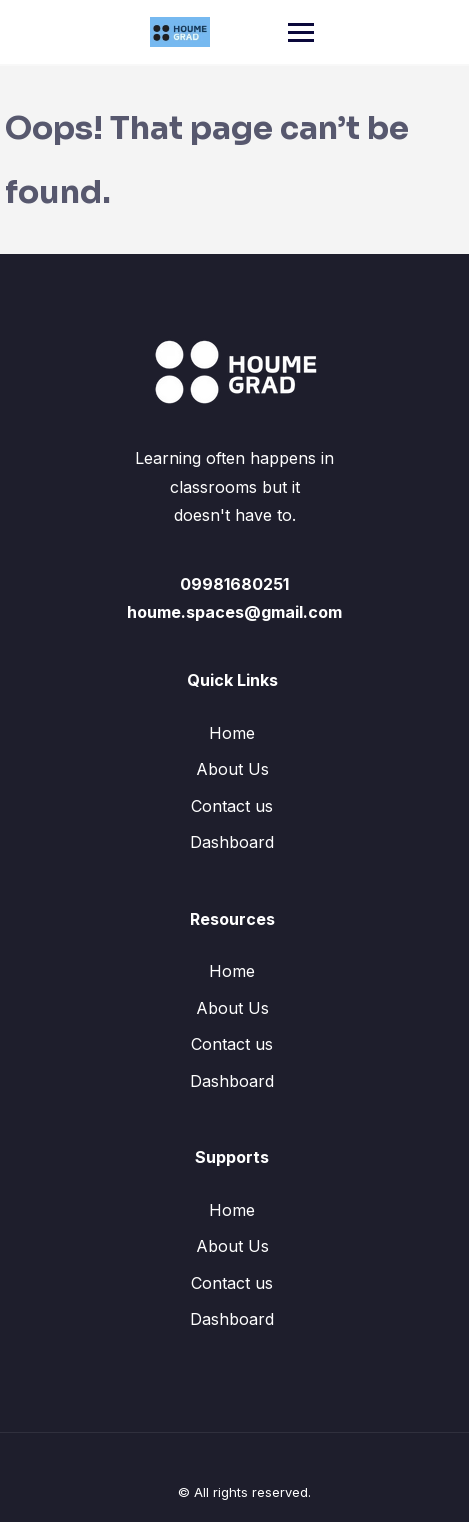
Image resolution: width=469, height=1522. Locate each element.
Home (232, 733)
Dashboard (232, 842)
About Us (232, 769)
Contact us (232, 806)
